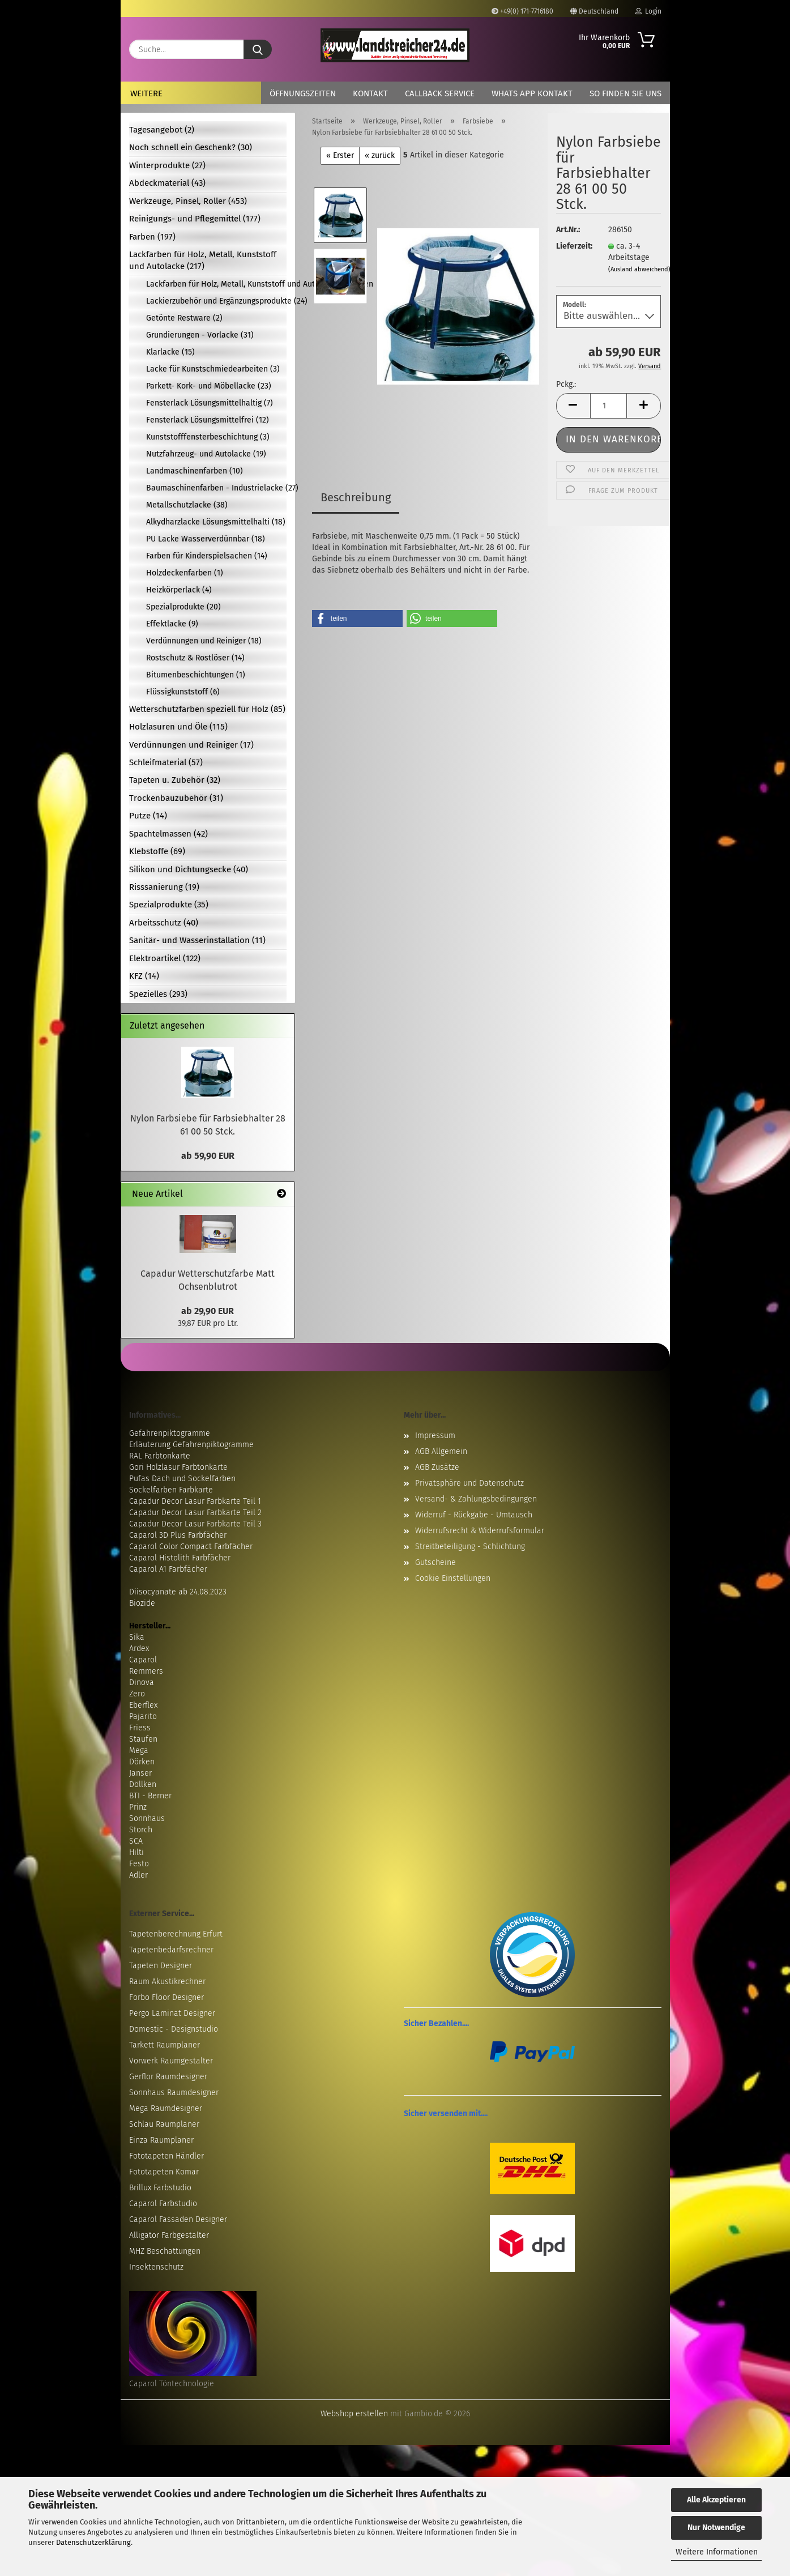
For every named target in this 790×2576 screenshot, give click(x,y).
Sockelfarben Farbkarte (171, 1490)
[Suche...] (258, 49)
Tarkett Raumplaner (164, 2045)
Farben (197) (152, 237)
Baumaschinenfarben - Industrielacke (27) (216, 488)
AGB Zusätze (437, 1467)
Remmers (146, 1671)
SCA (136, 1841)
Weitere (146, 93)
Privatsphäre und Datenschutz (469, 1483)
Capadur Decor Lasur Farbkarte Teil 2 (195, 1512)
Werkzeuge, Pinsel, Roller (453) (188, 201)
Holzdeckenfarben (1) (184, 573)
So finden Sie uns (625, 93)
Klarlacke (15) (170, 352)
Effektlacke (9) (172, 624)
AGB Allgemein (441, 1451)
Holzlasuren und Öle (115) (178, 727)
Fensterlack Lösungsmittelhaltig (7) (209, 403)
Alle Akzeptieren (716, 2500)
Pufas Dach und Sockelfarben (182, 1478)
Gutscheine (435, 1562)
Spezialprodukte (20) (183, 607)
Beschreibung (356, 497)
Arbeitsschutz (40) (163, 923)
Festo (139, 1864)
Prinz (138, 1807)
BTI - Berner (150, 1796)
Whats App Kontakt (532, 93)
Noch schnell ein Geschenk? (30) (190, 147)
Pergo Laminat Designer (172, 2013)
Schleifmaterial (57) (166, 762)
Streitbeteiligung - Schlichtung (470, 1546)
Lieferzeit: (573, 246)
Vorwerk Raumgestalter (171, 2061)
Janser (140, 1773)
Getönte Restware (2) (184, 318)
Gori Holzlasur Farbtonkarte (178, 1467)
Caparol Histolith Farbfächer (179, 1558)
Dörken (142, 1762)
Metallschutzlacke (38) (187, 505)
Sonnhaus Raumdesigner (174, 2092)
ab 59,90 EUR (207, 1155)
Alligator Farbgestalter (169, 2235)
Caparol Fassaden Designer (178, 2219)
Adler (138, 1875)
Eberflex (143, 1705)
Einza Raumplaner (161, 2140)
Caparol (143, 1660)
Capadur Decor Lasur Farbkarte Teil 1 (195, 1501)
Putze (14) (148, 816)
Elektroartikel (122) (164, 958)
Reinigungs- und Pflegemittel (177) (195, 219)
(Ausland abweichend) (639, 269)
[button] (573, 406)
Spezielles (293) (158, 994)
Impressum (435, 1435)
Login (648, 11)
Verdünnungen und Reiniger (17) (191, 745)
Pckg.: (566, 384)
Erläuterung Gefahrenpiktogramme (191, 1444)
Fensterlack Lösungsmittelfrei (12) (207, 420)
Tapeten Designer (160, 1966)
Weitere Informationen (717, 2552)
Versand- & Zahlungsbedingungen (476, 1499)
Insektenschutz (156, 2267)
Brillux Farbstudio (160, 2188)
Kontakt (370, 93)
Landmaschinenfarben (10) (194, 471)
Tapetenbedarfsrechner (171, 1950)
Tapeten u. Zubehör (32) (174, 780)
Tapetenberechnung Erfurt (176, 1934)
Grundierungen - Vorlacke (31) (200, 335)
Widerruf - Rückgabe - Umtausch (473, 1515)
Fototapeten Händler (166, 2156)
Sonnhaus (147, 1818)
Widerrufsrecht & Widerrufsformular (479, 1531)
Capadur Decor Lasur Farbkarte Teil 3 (195, 1524)
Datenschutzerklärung (93, 2542)
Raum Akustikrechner (167, 1981)
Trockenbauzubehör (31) (176, 798)
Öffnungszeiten (303, 93)
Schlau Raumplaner (164, 2124)
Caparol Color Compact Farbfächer (191, 1546)
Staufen (143, 1739)
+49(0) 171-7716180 (522, 11)
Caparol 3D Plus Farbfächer (178, 1535)
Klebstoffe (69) (157, 851)
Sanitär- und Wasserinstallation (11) (197, 940)
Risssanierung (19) (164, 887)
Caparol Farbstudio (163, 2203)
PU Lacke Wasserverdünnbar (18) (205, 539)
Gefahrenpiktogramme (169, 1433)
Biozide (142, 1603)
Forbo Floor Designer (166, 1997)
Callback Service (440, 93)
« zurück (380, 155)
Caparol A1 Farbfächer (168, 1569)
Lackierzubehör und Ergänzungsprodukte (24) (216, 301)
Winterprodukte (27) (167, 165)
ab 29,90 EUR (207, 1311)
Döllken (142, 1784)
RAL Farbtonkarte (159, 1456)
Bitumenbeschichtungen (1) (195, 675)
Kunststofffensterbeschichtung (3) (208, 437)
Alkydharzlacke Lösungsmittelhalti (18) (215, 522)
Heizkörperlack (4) (179, 590)
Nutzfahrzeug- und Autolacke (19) (206, 454)
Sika (136, 1637)
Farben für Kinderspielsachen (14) (206, 556)
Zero (137, 1694)
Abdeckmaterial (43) (167, 183)
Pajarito (143, 1716)
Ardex (139, 1648)
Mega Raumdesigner (165, 2108)
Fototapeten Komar (164, 2172)
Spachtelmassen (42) (168, 834)
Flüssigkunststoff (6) (183, 692)
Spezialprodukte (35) (168, 904)
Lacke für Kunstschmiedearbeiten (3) (213, 369)
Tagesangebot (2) (161, 130)
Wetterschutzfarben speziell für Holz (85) (207, 709)
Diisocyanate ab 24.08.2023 (178, 1592)
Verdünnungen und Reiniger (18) (204, 641)
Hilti (136, 1852)
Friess (140, 1728)
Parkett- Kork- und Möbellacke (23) (208, 386)
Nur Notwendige (716, 2527)
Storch (140, 1830)
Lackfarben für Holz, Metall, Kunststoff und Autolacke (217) (202, 260)
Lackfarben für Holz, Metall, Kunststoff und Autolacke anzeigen (216, 284)
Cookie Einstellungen (452, 1578)
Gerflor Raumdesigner (168, 2077)
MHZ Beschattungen (164, 2251)
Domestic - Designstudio (173, 2029)
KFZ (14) (144, 976)
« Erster (340, 155)
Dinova (141, 1682)
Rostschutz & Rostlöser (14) (195, 658)
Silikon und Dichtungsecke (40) (188, 869)
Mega (138, 1750)
